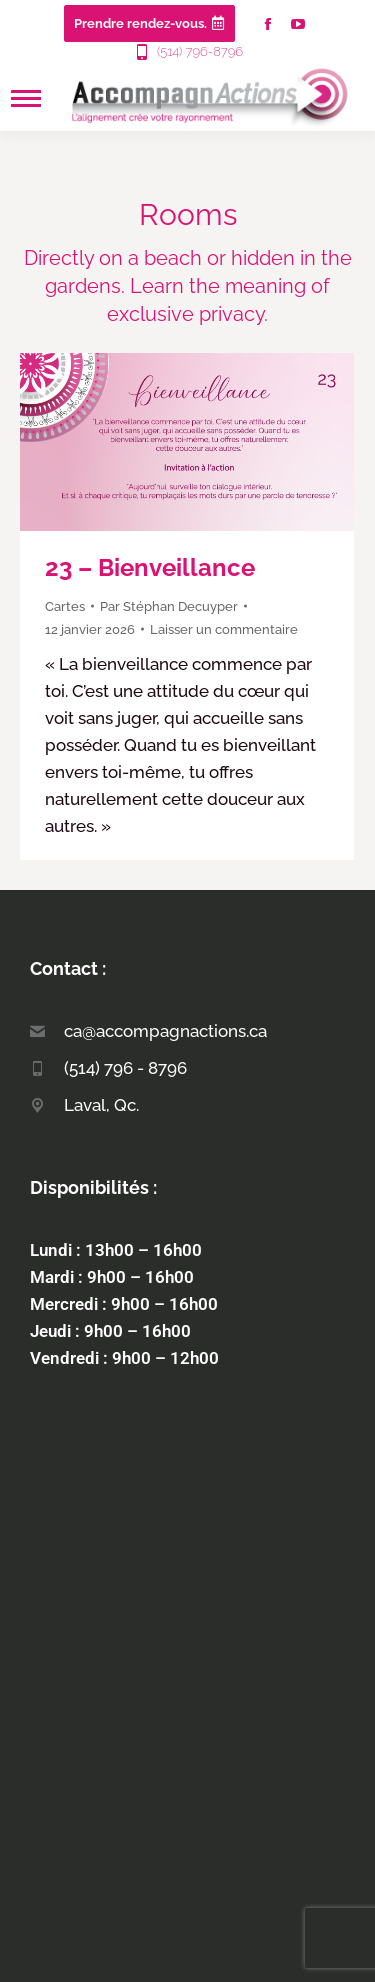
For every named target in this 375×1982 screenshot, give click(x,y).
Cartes (65, 606)
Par (169, 606)
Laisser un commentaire (224, 629)
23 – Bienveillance (150, 567)
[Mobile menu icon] (26, 98)
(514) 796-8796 (187, 52)
